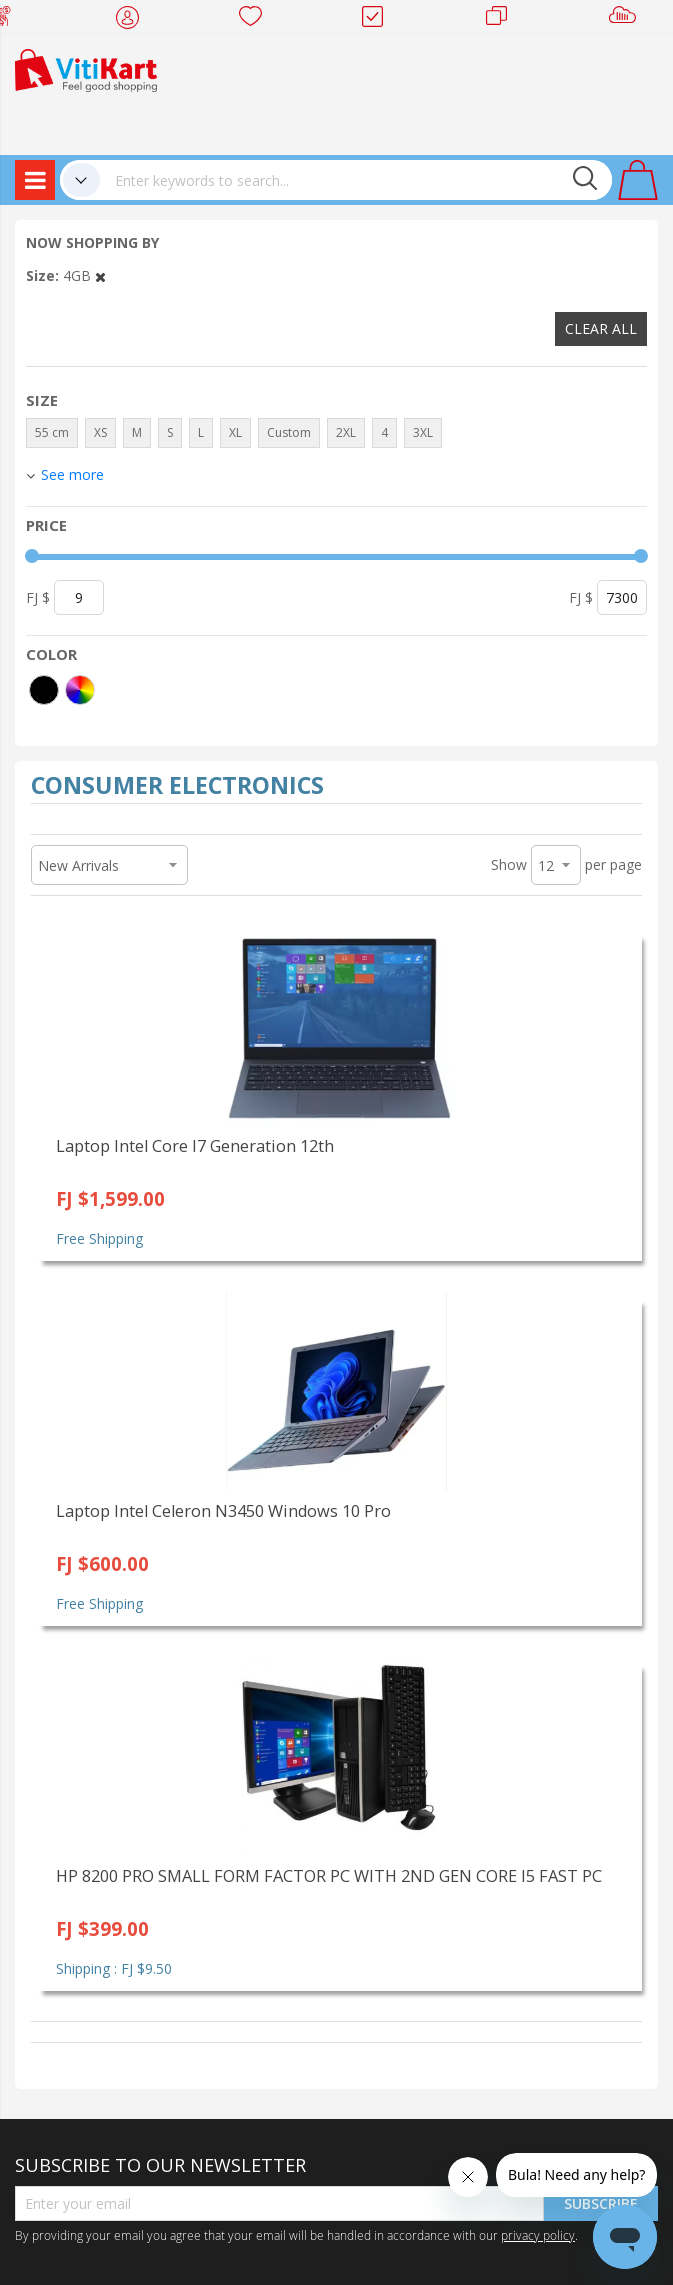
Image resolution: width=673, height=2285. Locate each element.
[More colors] (80, 690)
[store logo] (86, 68)
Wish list (256, 20)
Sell (626, 20)
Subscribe (601, 2203)
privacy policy (538, 2235)
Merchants (503, 20)
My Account (133, 20)
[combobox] (356, 180)
